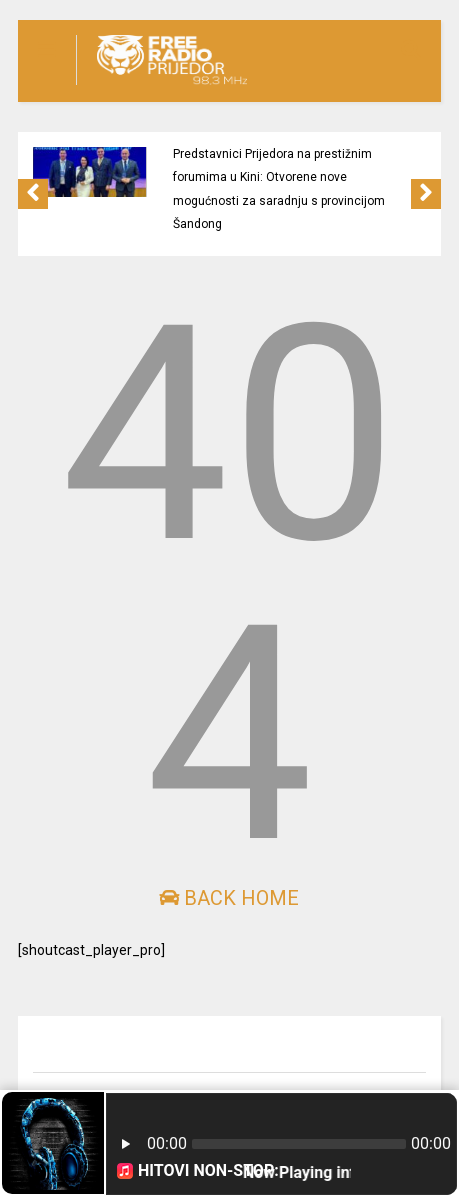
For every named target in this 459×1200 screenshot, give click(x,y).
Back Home (229, 898)
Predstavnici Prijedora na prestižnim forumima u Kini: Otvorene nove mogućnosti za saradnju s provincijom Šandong (279, 189)
